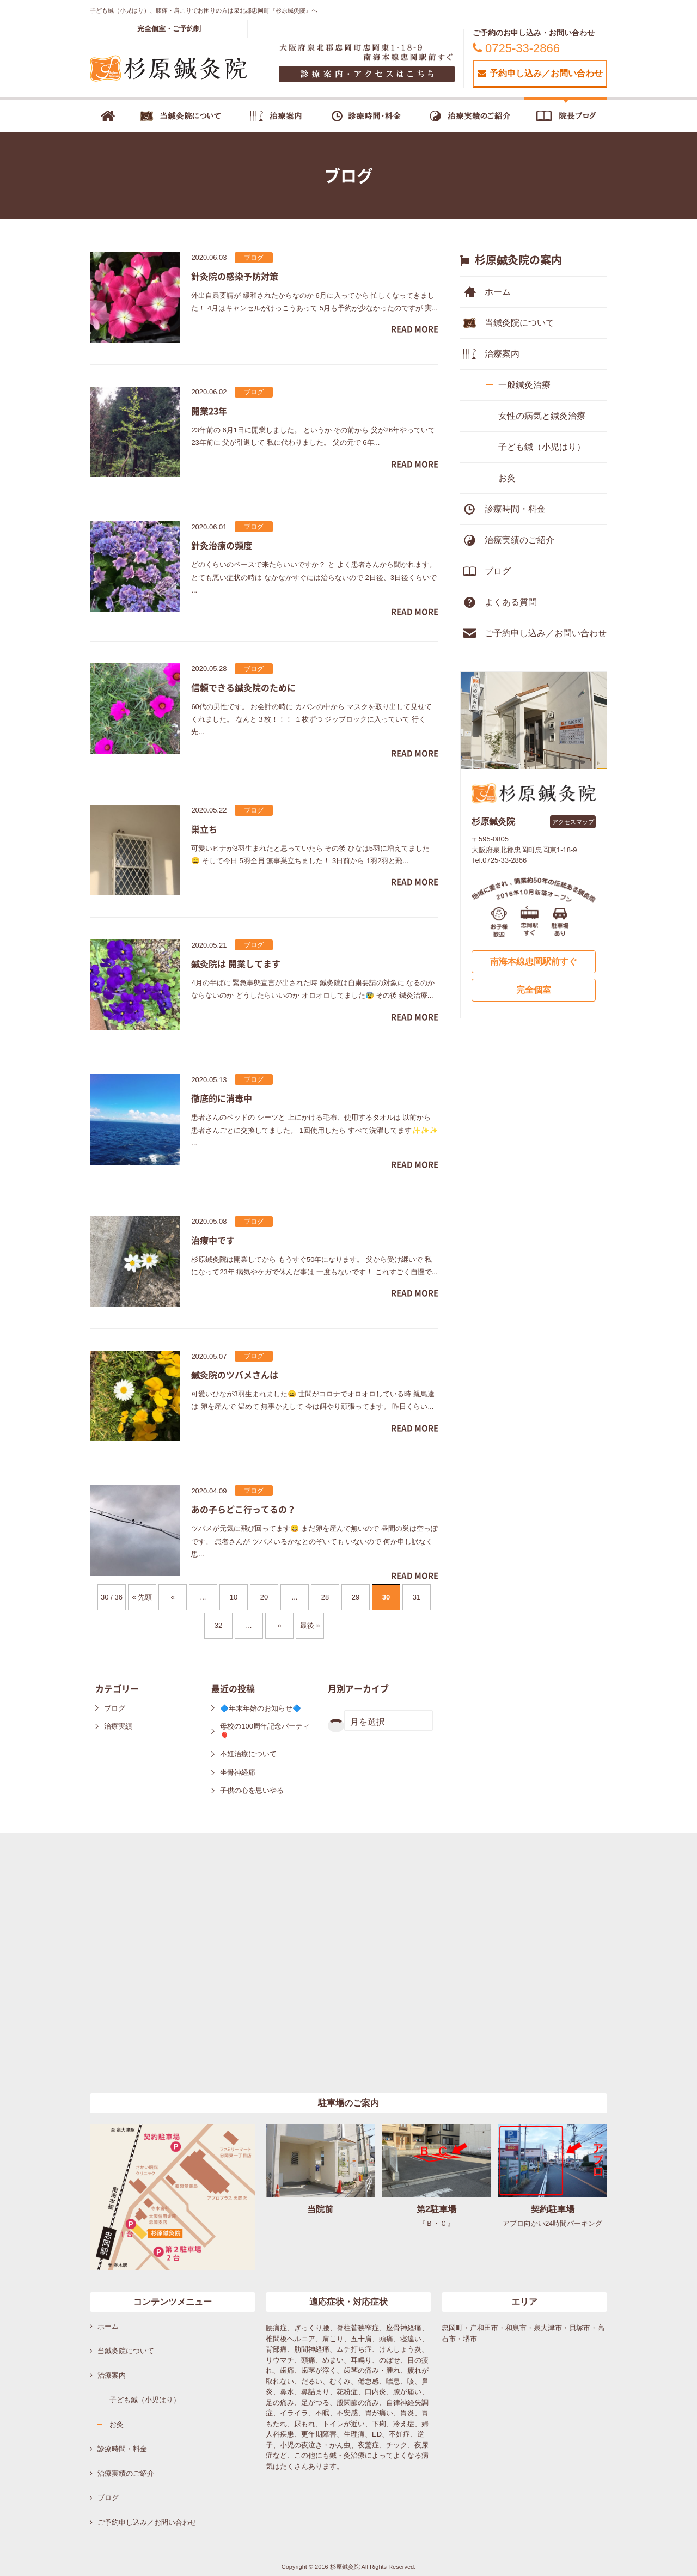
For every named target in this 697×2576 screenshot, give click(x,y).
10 (233, 1597)
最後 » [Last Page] (310, 1625)
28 (325, 1597)
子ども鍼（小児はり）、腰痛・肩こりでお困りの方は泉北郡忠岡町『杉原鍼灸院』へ (203, 10)
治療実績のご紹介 (519, 540)
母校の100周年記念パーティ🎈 (265, 1731)
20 (264, 1597)
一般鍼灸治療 (524, 384)
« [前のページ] (172, 1597)
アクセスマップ (573, 822)
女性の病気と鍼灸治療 (541, 415)
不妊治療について (248, 1754)
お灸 (507, 478)
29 (355, 1597)
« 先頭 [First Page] (142, 1597)
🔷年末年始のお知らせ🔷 (260, 1708)
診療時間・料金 (515, 509)
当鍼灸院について (519, 322)
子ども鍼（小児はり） (541, 446)
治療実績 (118, 1726)
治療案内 (502, 353)
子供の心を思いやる (252, 1790)
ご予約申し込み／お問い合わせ (546, 633)
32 (218, 1625)
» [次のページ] (279, 1625)
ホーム (498, 291)
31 (416, 1597)
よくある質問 (511, 602)
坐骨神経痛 (237, 1772)
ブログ (114, 1708)
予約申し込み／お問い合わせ (540, 73)
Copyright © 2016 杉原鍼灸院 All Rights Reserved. (349, 2566)
